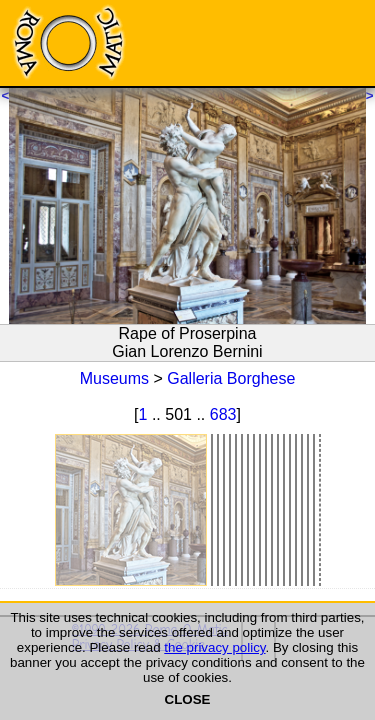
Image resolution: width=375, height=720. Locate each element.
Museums (114, 378)
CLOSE (188, 699)
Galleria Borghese (231, 378)
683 (223, 414)
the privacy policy (214, 647)
